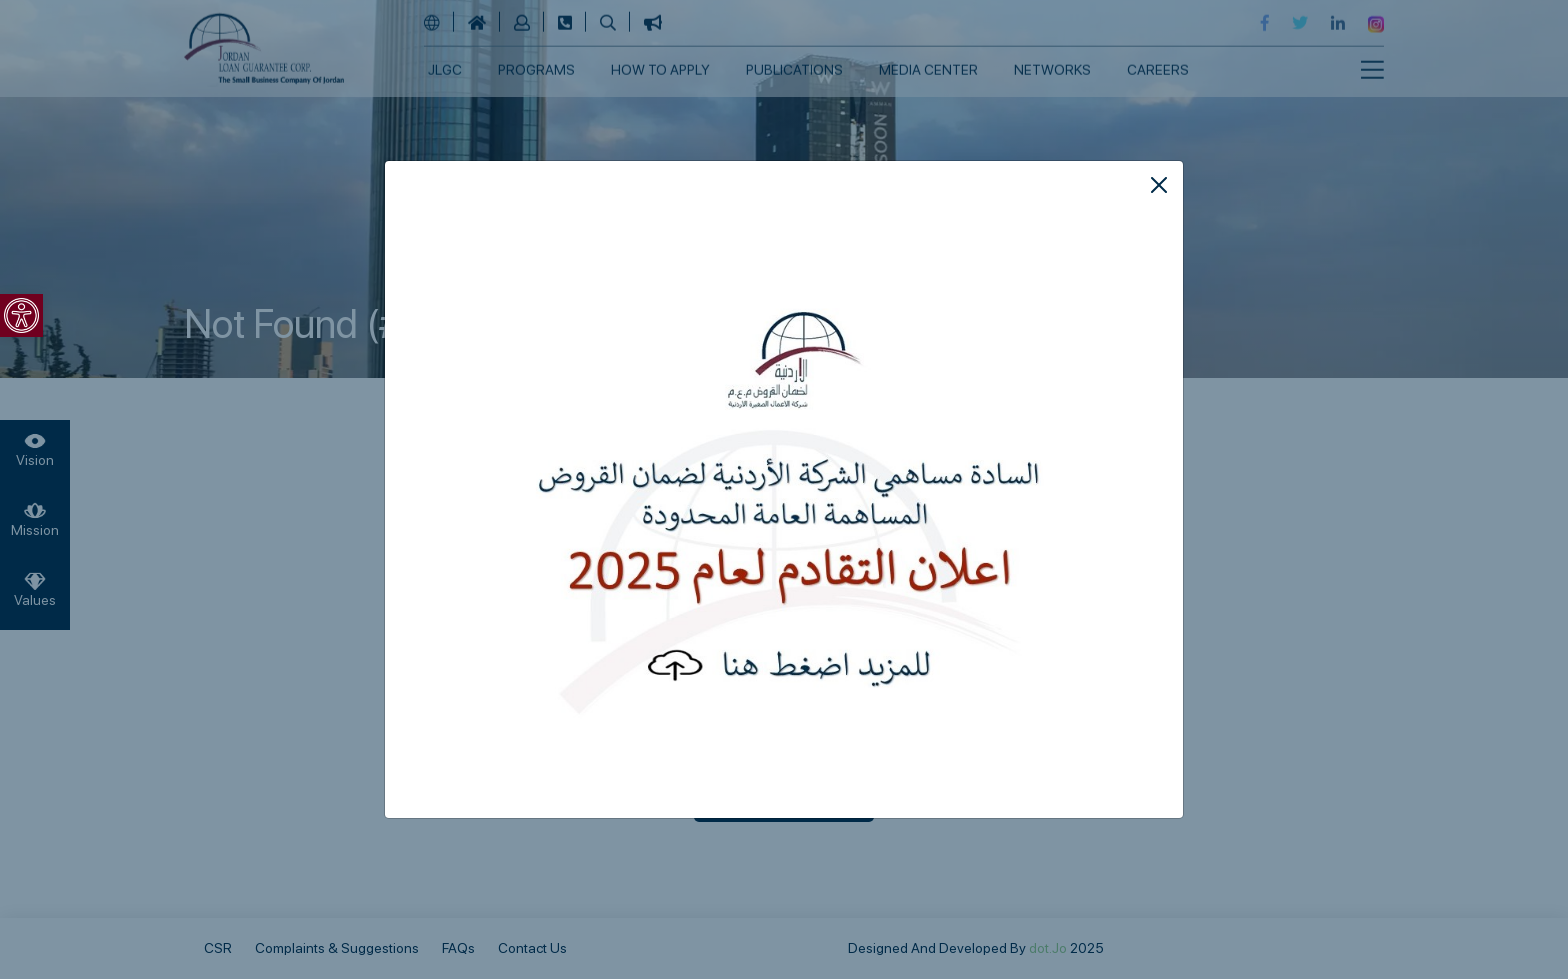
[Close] (1159, 185)
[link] (21, 315)
